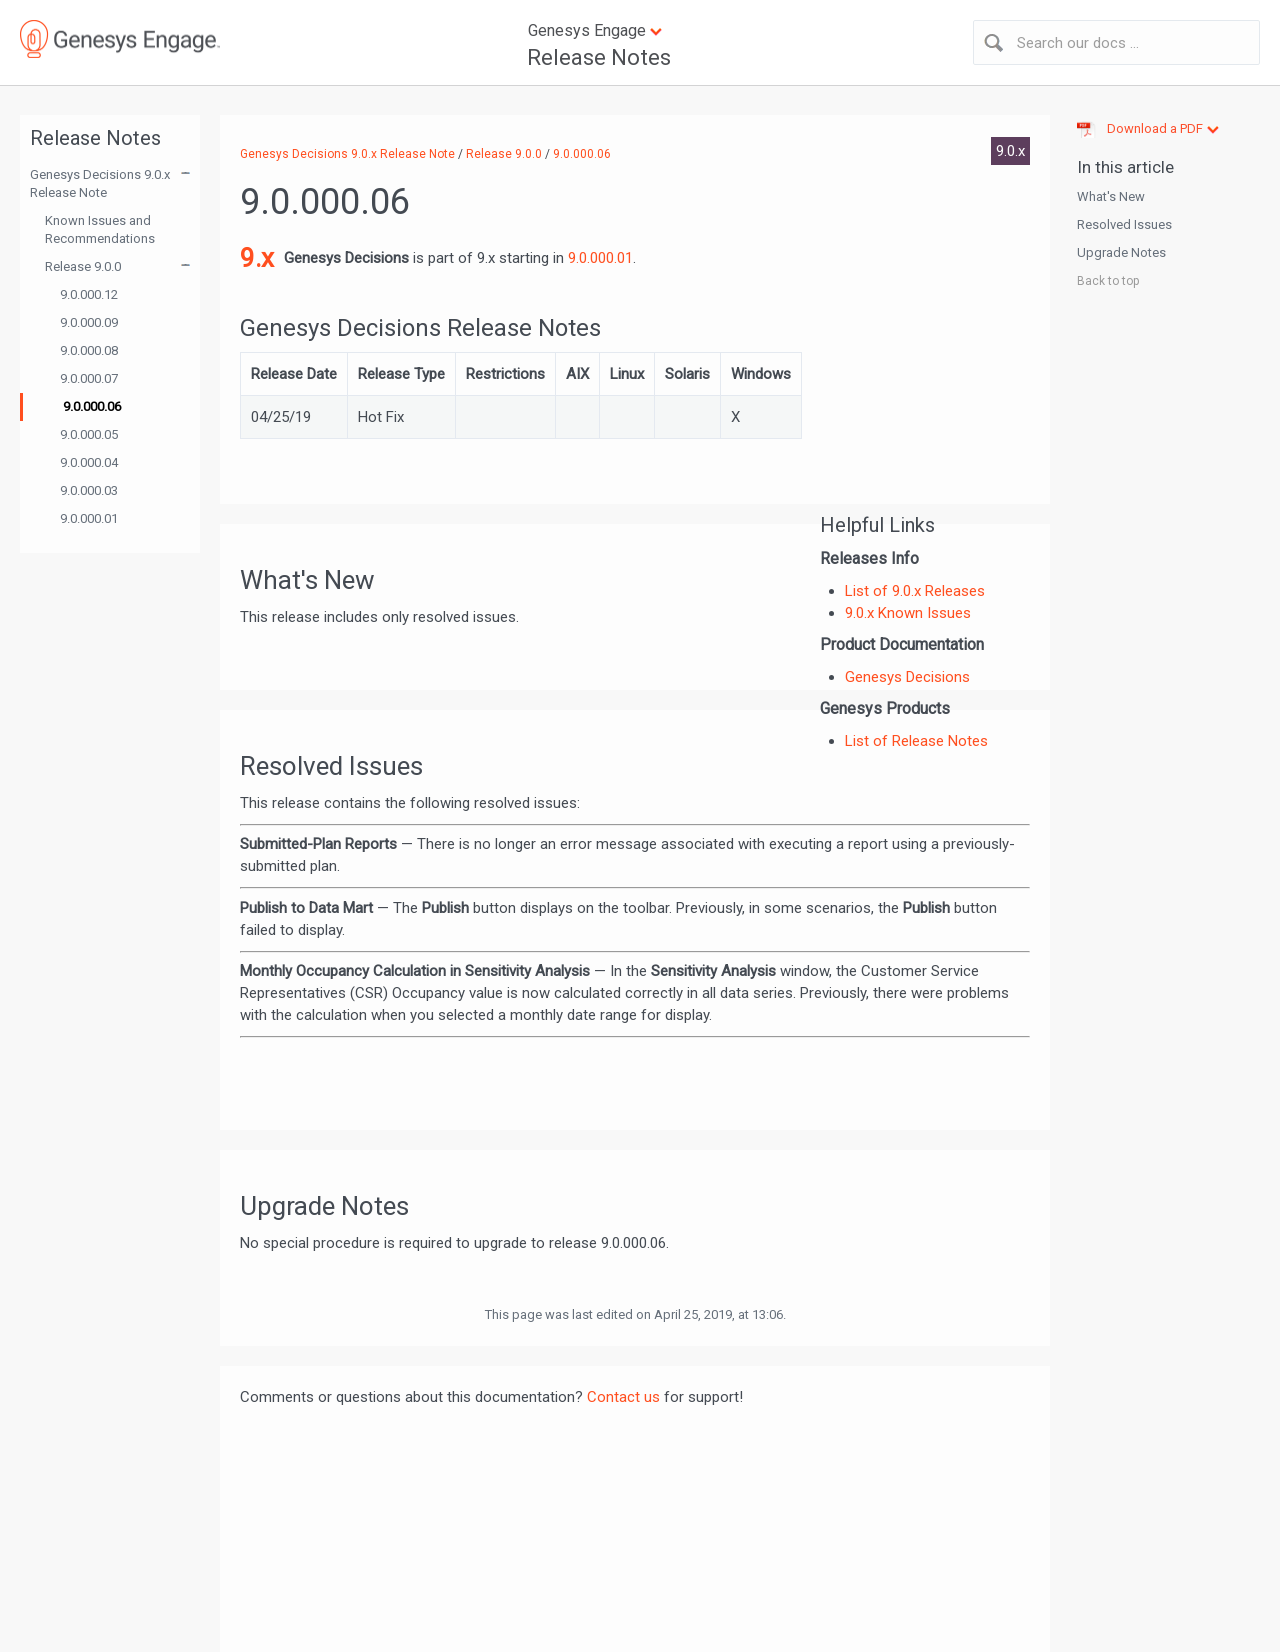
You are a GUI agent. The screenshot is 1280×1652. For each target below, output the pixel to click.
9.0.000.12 (89, 294)
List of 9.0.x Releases (915, 591)
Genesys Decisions (907, 677)
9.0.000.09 (89, 322)
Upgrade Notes (1121, 252)
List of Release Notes (916, 741)
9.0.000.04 (89, 462)
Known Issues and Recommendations (100, 229)
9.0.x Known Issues (908, 613)
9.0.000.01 (89, 518)
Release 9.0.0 (83, 266)
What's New (1111, 196)
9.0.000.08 (89, 350)
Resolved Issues (1124, 224)
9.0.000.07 (89, 378)
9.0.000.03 (89, 490)
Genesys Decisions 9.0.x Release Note (100, 183)
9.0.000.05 (89, 434)
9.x (257, 258)
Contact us (623, 1397)
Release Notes (599, 57)
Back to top (1108, 281)
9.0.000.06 (92, 406)
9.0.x (1010, 151)
